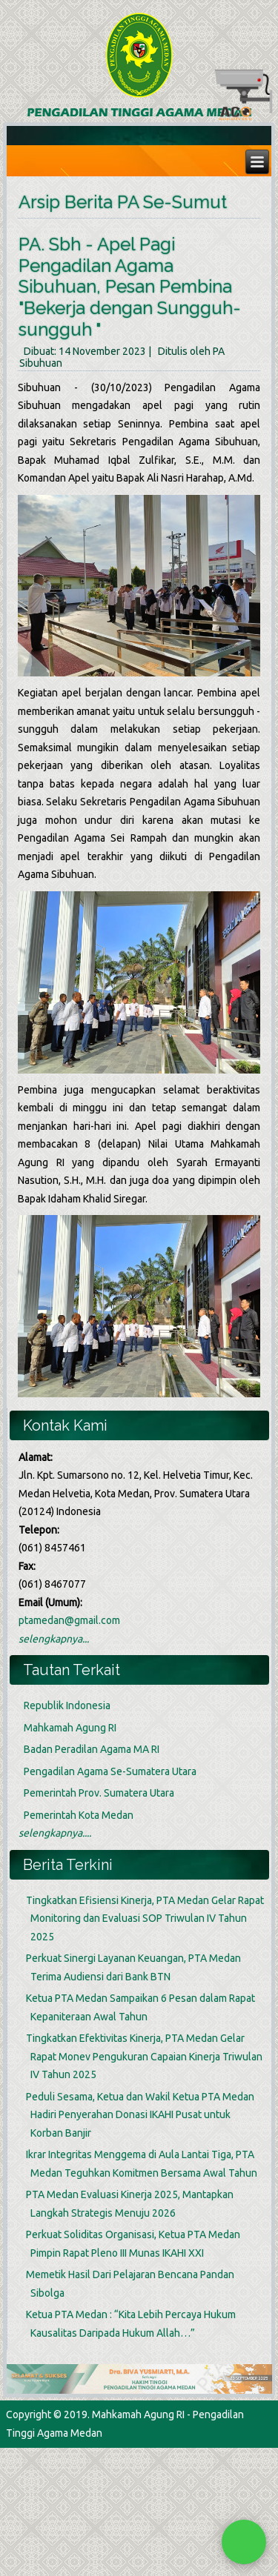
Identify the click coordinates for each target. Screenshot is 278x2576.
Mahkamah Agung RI (70, 1728)
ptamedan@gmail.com (69, 1620)
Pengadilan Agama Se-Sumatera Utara (110, 1771)
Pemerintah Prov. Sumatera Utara (99, 1793)
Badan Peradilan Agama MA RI (91, 1749)
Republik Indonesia (67, 1705)
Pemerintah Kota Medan (78, 1815)
